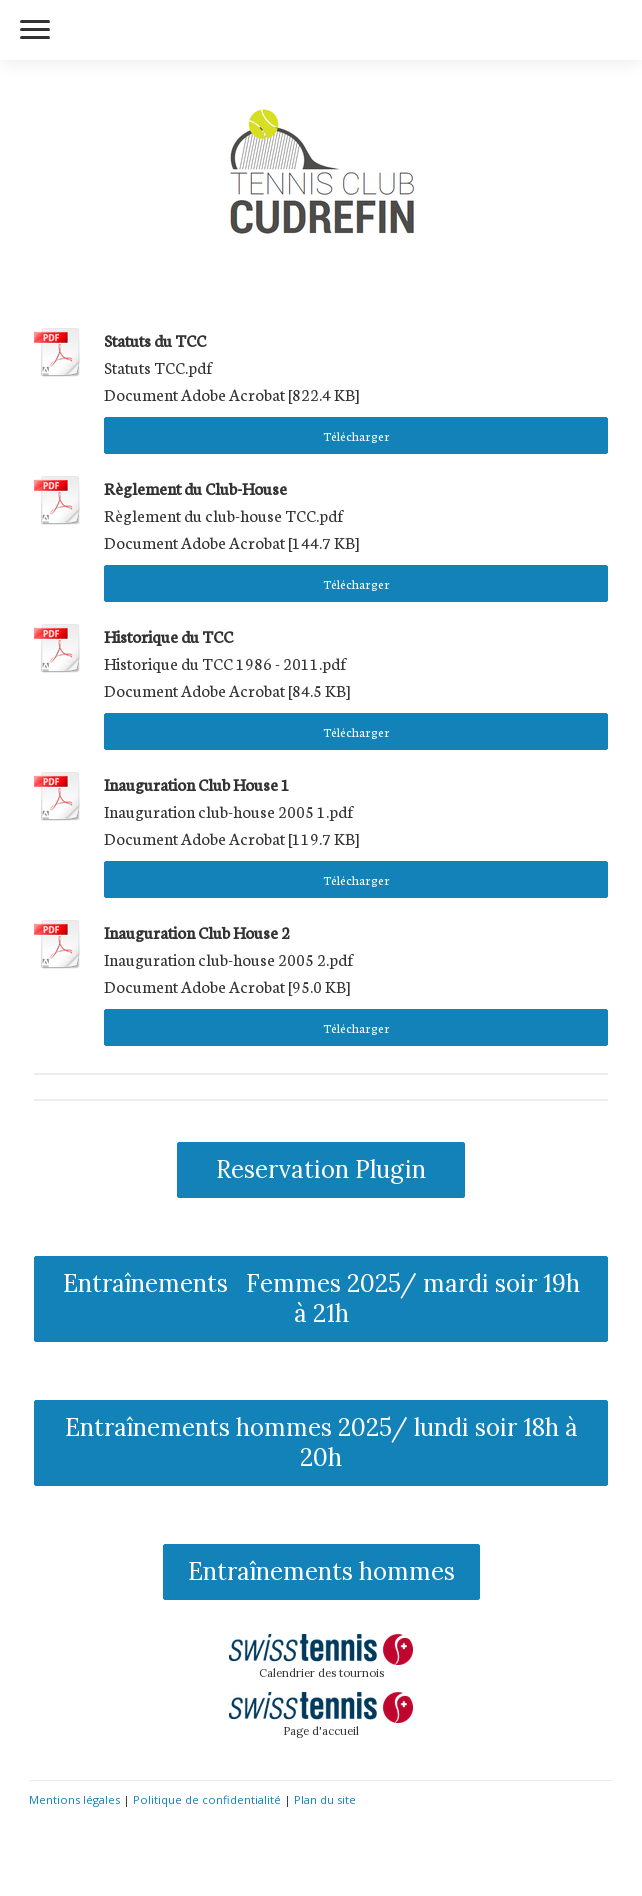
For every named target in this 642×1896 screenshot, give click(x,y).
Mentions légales (74, 1799)
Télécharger (356, 435)
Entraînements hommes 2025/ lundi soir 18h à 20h (321, 1442)
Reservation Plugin (321, 1169)
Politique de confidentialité (207, 1799)
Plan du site (325, 1799)
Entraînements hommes (321, 1571)
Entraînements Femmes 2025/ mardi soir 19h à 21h (321, 1298)
